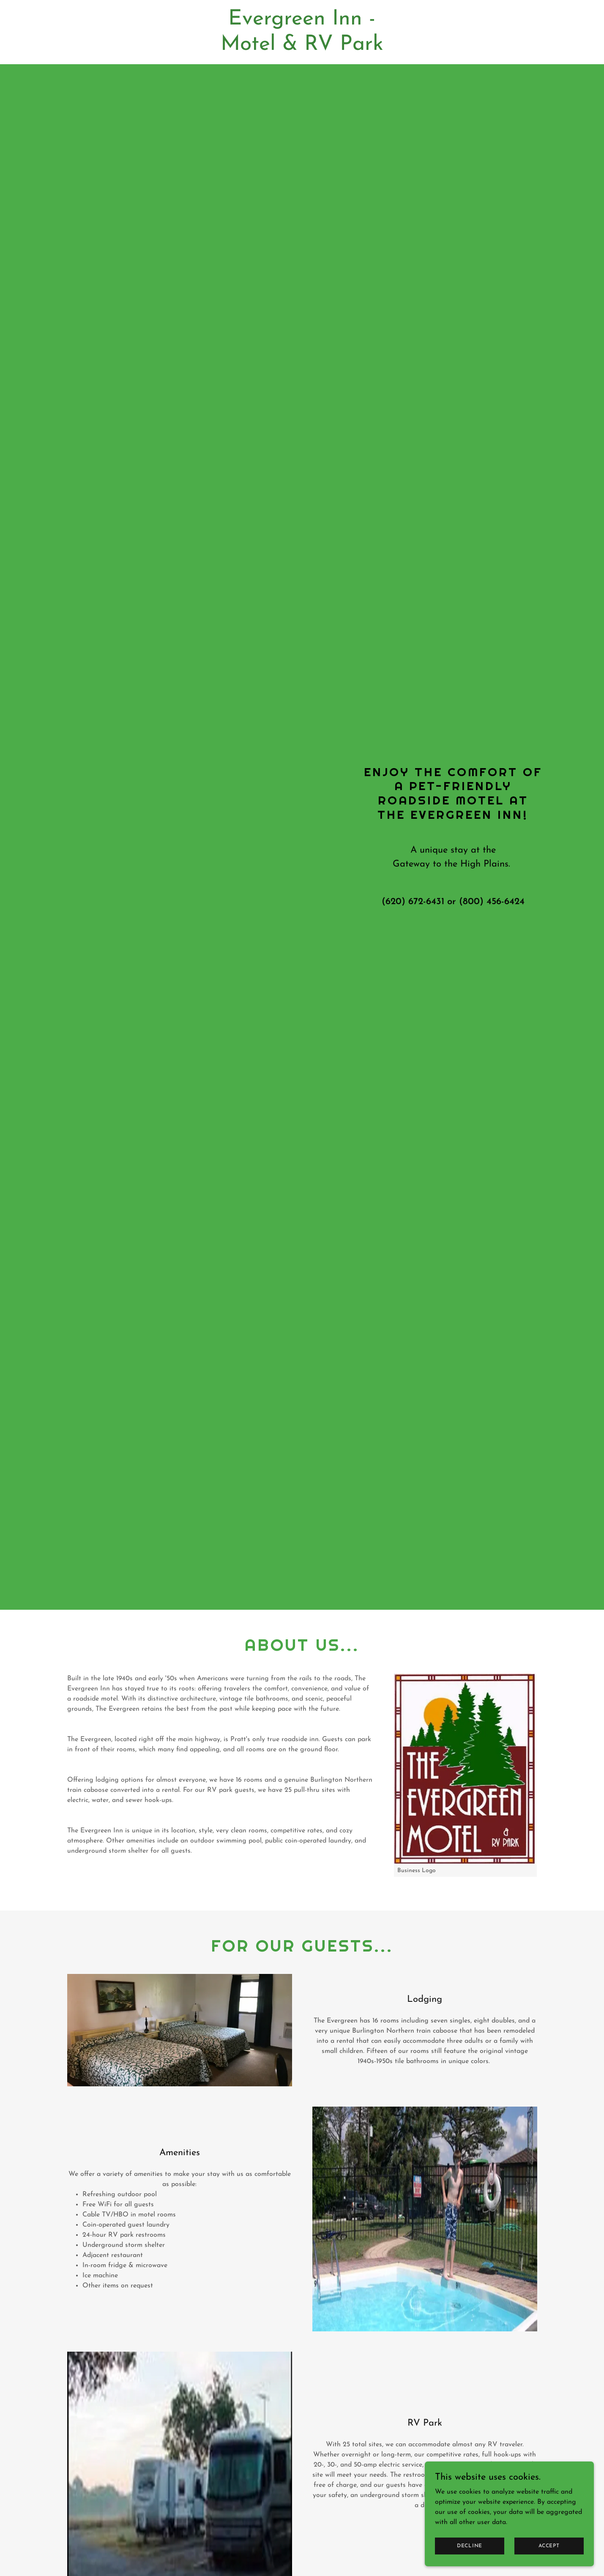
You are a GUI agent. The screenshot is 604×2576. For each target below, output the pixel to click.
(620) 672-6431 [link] (413, 902)
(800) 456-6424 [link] (492, 902)
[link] (302, 48)
